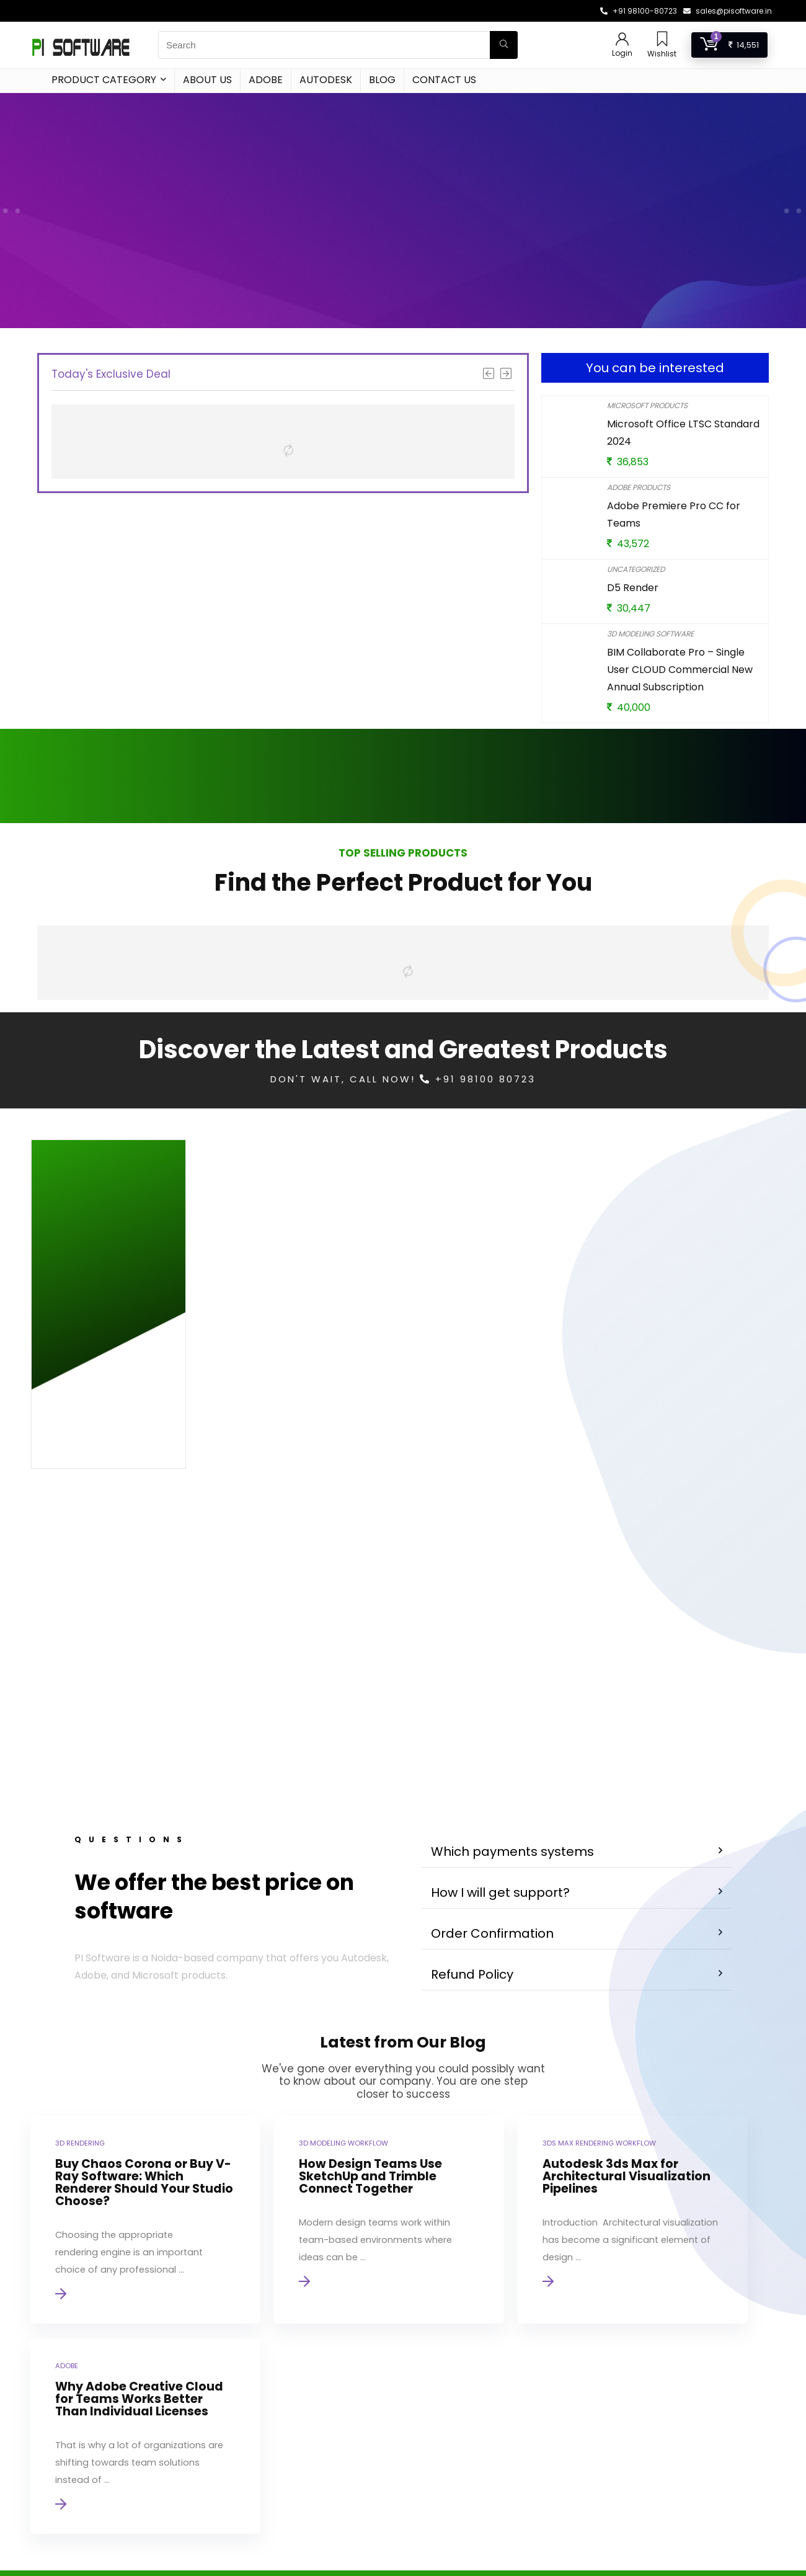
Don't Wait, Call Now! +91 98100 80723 (403, 1078)
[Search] (504, 45)
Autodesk (325, 80)
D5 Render (632, 588)
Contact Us (444, 80)
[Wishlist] (662, 40)
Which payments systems (512, 1665)
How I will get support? (500, 1705)
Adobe (266, 80)
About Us (207, 80)
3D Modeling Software (650, 633)
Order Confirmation (492, 1746)
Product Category (103, 80)
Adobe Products (638, 487)
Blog (382, 80)
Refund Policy (472, 1787)
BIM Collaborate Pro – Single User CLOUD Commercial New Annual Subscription (680, 669)
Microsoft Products (647, 405)
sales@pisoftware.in (734, 11)
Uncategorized (636, 569)
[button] (577, 1665)
